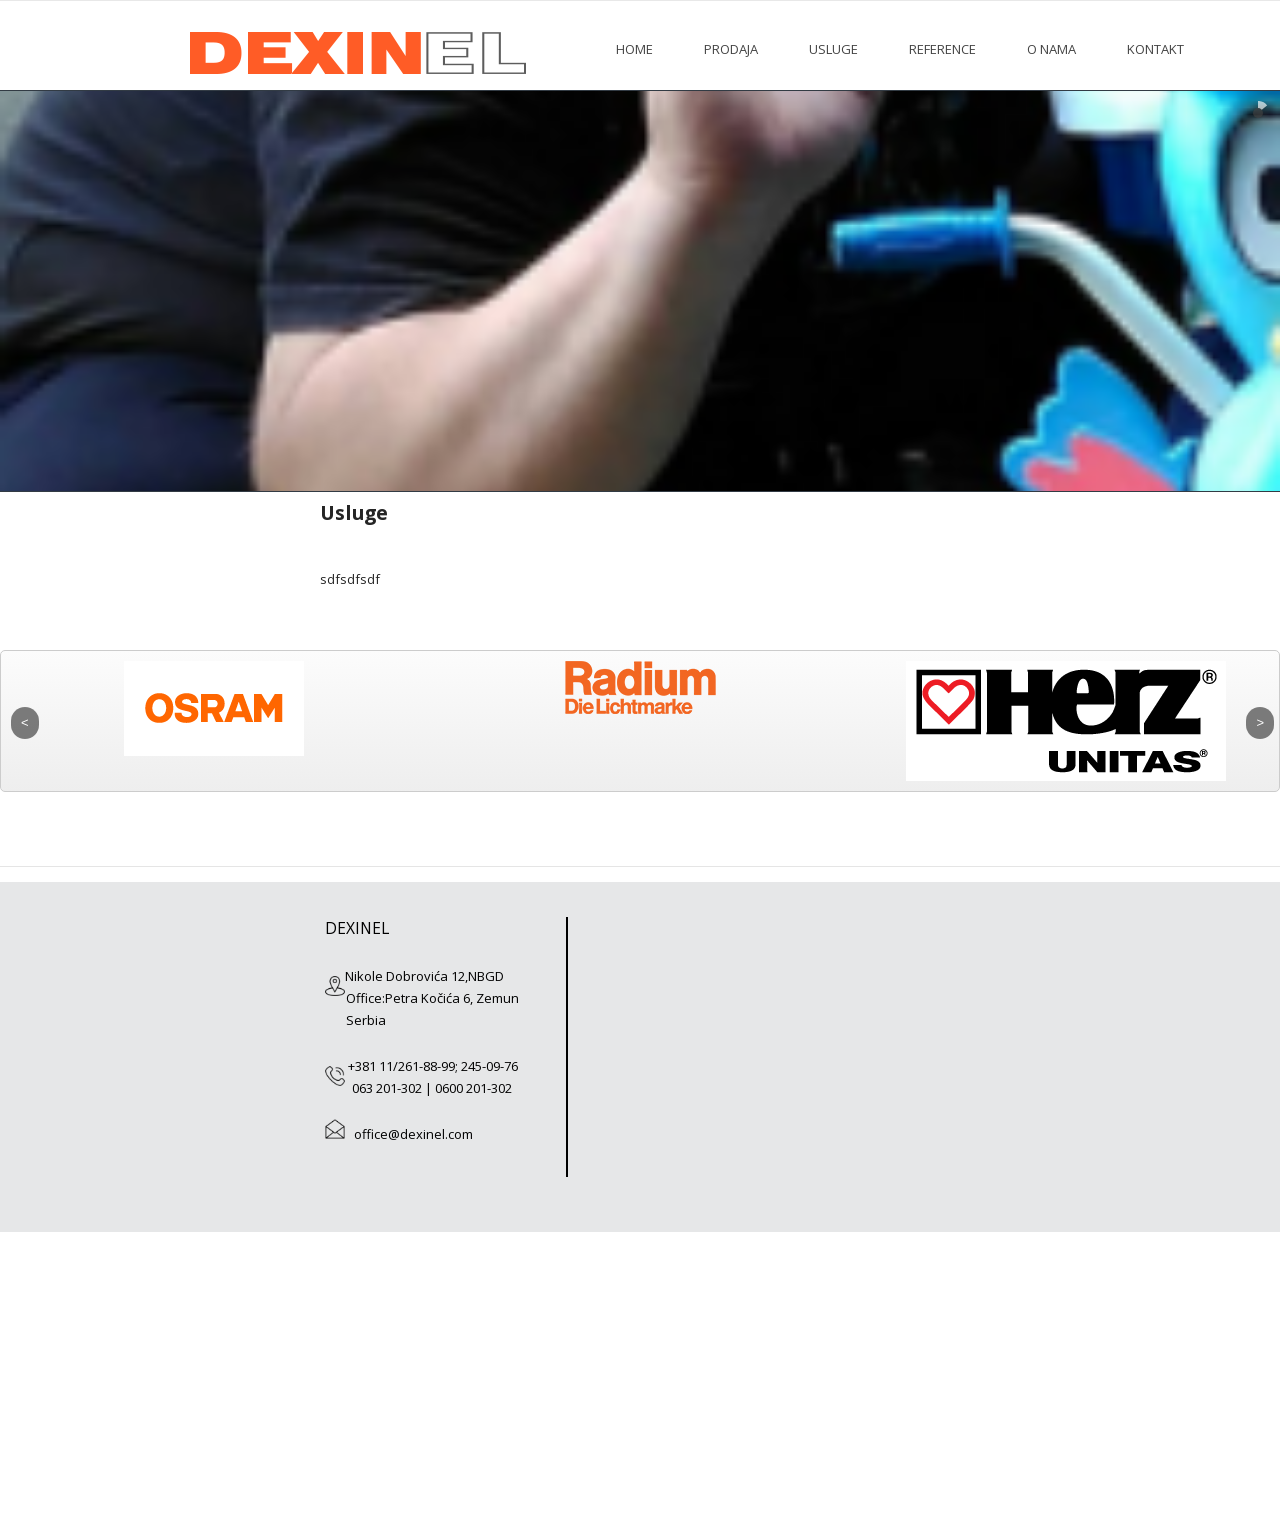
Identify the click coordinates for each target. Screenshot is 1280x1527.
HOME (634, 49)
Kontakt (1155, 49)
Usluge (833, 49)
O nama (1051, 49)
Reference (942, 49)
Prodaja (731, 49)
